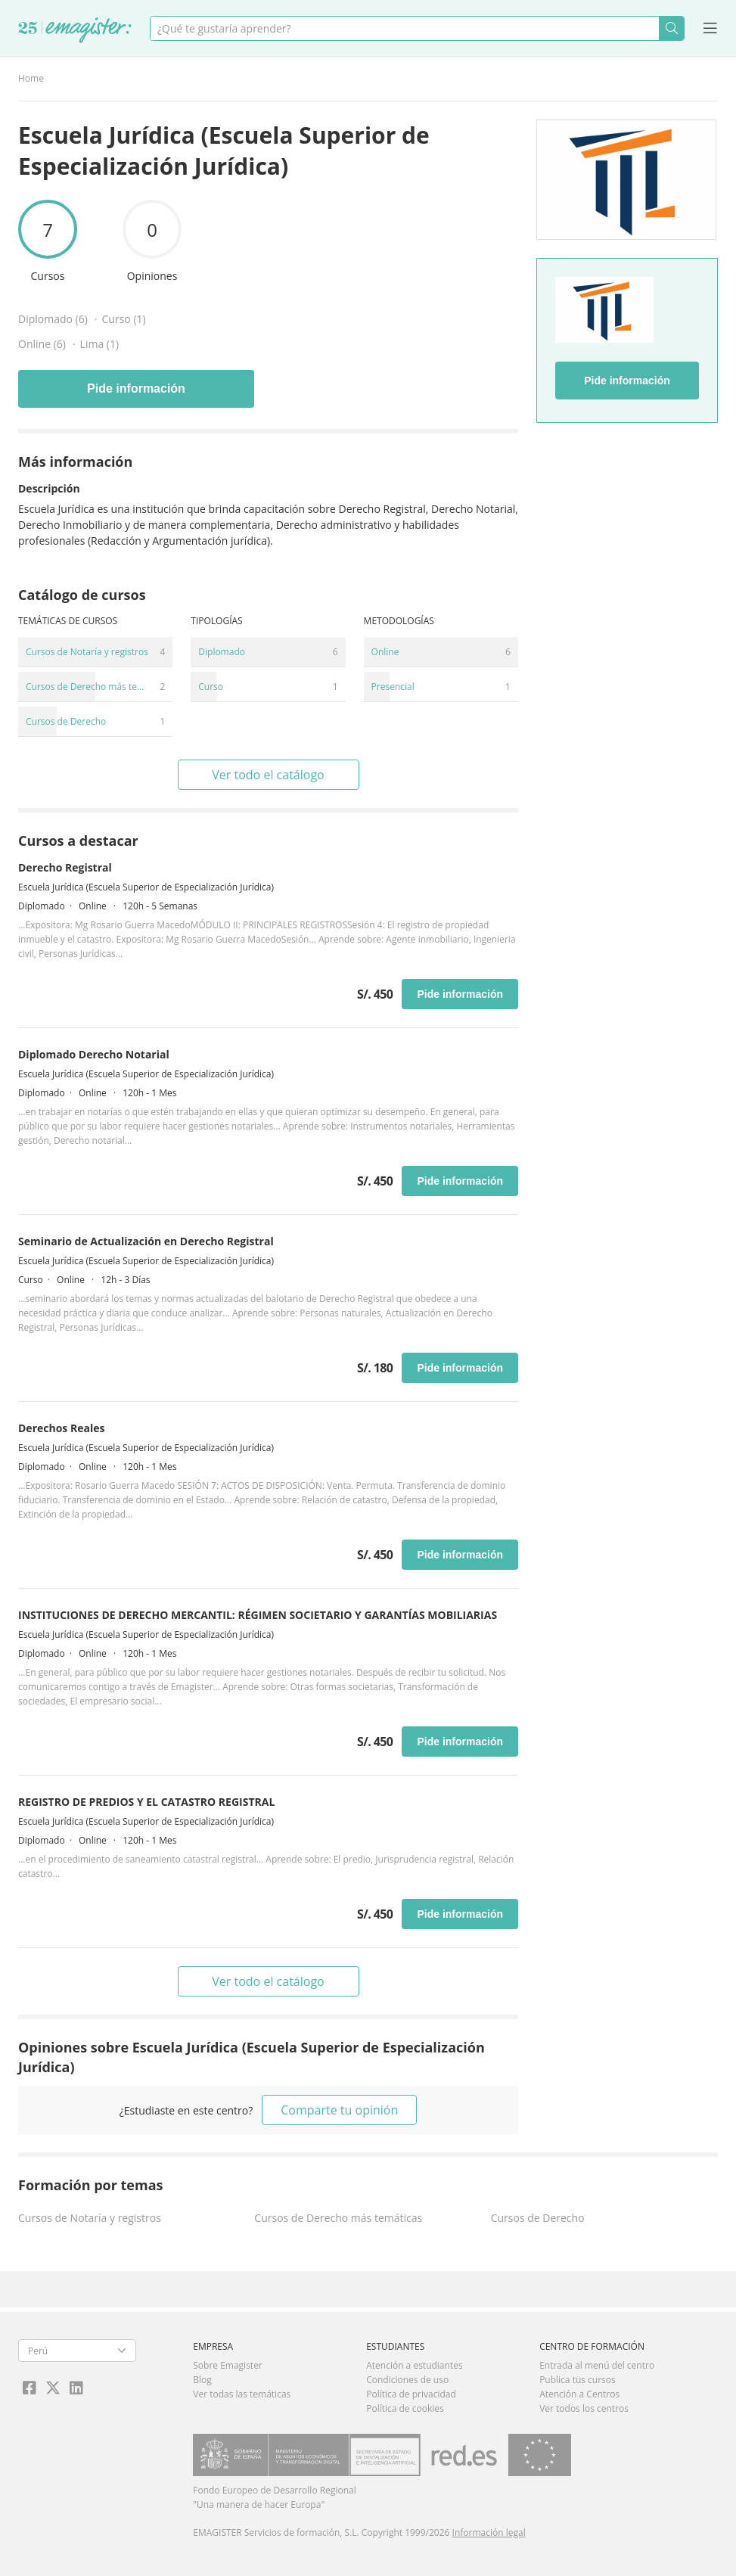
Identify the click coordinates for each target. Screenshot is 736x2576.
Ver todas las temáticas (241, 2394)
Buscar (671, 28)
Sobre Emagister (227, 2365)
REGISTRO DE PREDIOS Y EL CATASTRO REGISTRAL (146, 1801)
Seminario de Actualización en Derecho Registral (146, 1241)
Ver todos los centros (584, 2408)
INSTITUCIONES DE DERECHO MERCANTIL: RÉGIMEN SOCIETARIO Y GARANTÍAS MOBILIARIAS (257, 1615)
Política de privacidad (411, 2394)
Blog (202, 2379)
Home (31, 78)
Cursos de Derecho (538, 2218)
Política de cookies (405, 2408)
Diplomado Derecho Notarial (93, 1054)
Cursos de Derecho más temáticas (338, 2218)
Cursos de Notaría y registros (89, 2218)
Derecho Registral (65, 867)
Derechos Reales (61, 1428)
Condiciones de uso (407, 2379)
